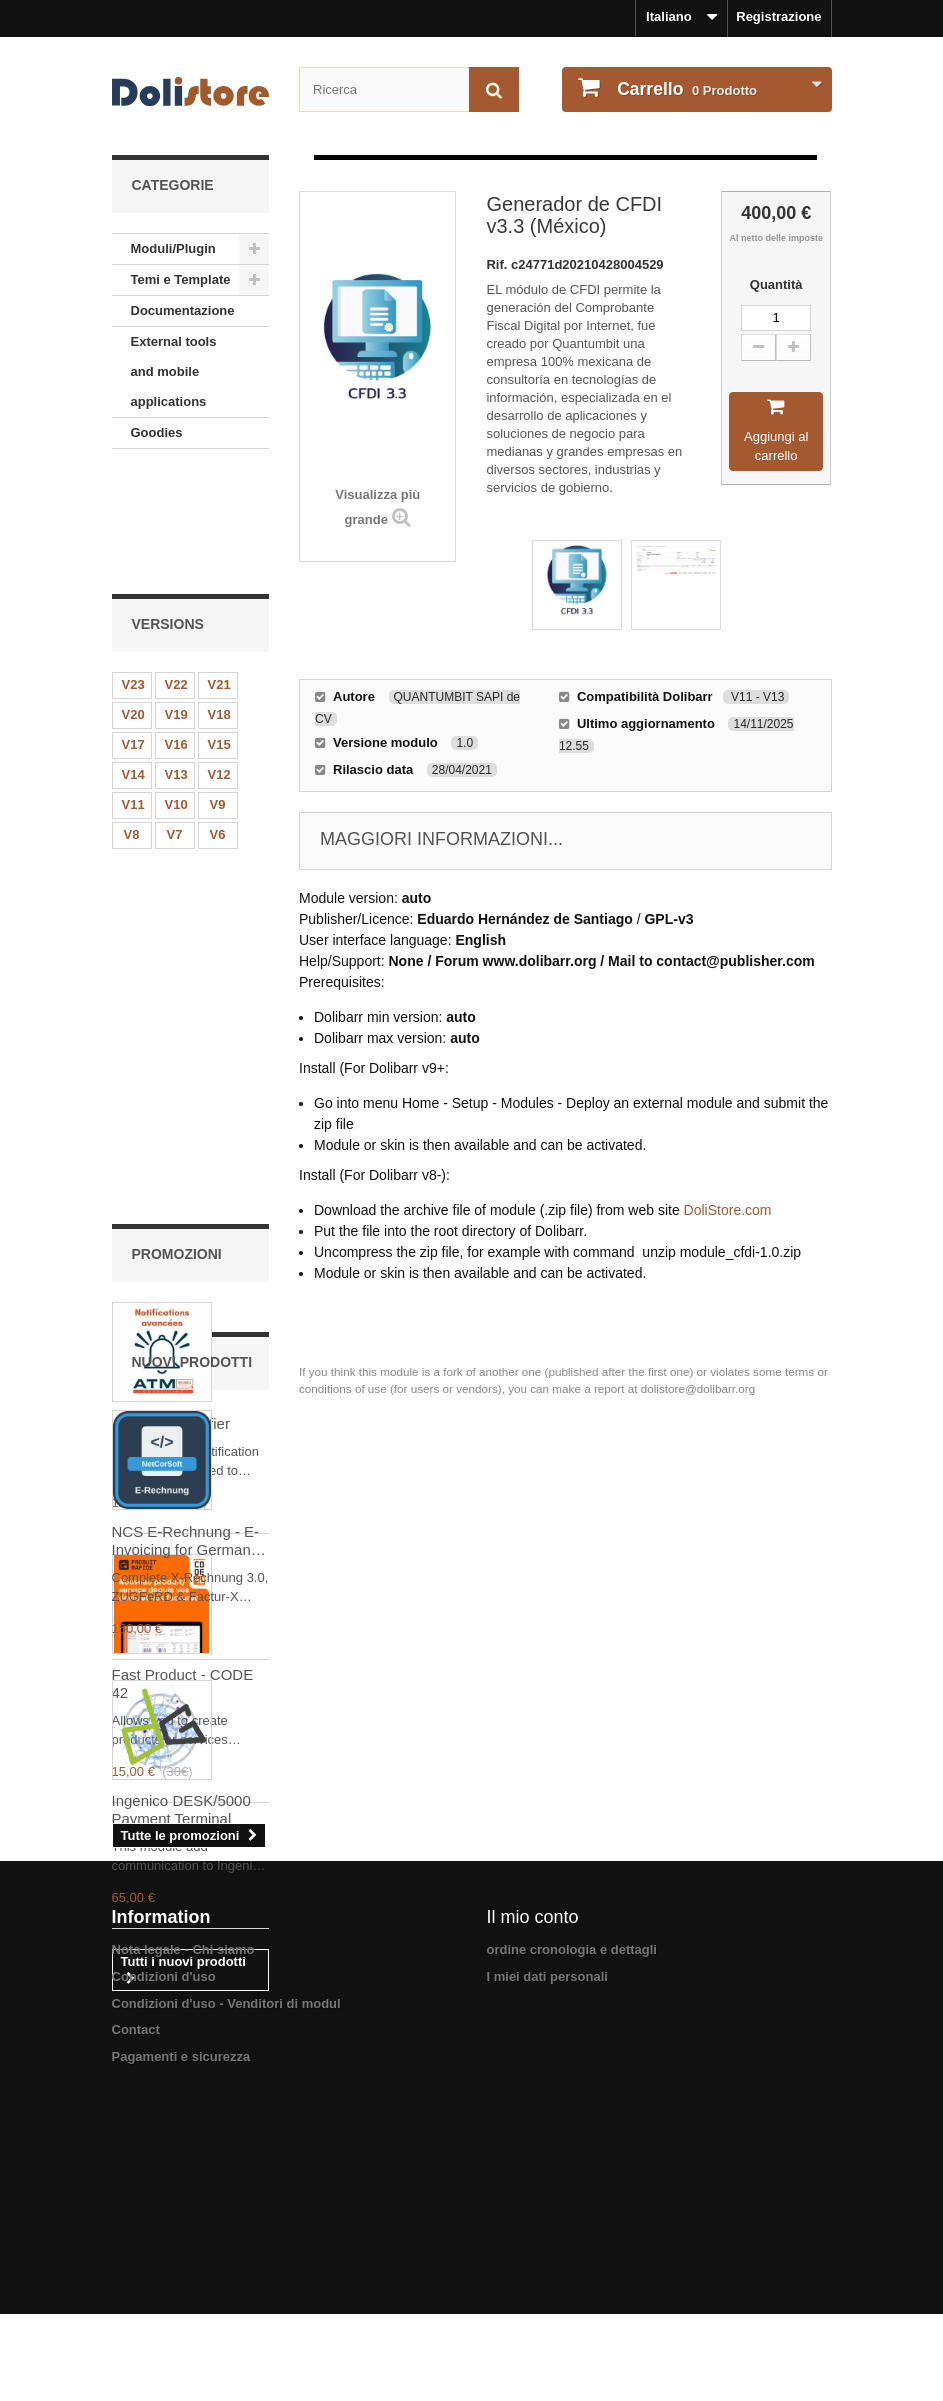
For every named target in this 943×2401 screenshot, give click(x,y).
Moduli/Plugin (173, 248)
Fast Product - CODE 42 (183, 1226)
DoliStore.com (728, 1210)
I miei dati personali (547, 2274)
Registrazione (778, 16)
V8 (132, 719)
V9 (218, 689)
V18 (219, 599)
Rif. (498, 264)
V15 (219, 629)
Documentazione (183, 310)
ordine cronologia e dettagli (572, 2247)
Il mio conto (533, 2215)
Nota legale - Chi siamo (183, 2247)
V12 (219, 659)
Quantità (776, 284)
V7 (175, 719)
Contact (136, 2327)
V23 (133, 569)
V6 (218, 719)
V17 (133, 629)
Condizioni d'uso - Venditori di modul (226, 2300)
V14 (133, 659)
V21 (219, 569)
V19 (176, 599)
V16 (176, 629)
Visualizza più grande (377, 507)
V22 (176, 569)
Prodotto (686, 89)
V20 (133, 599)
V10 (176, 689)
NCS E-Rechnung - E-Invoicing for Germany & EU (186, 1629)
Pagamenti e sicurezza (181, 2353)
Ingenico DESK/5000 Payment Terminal (181, 1897)
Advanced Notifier (171, 966)
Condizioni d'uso (164, 2274)
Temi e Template (181, 279)
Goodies (157, 432)
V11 (133, 689)
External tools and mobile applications (174, 371)
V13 (176, 659)
